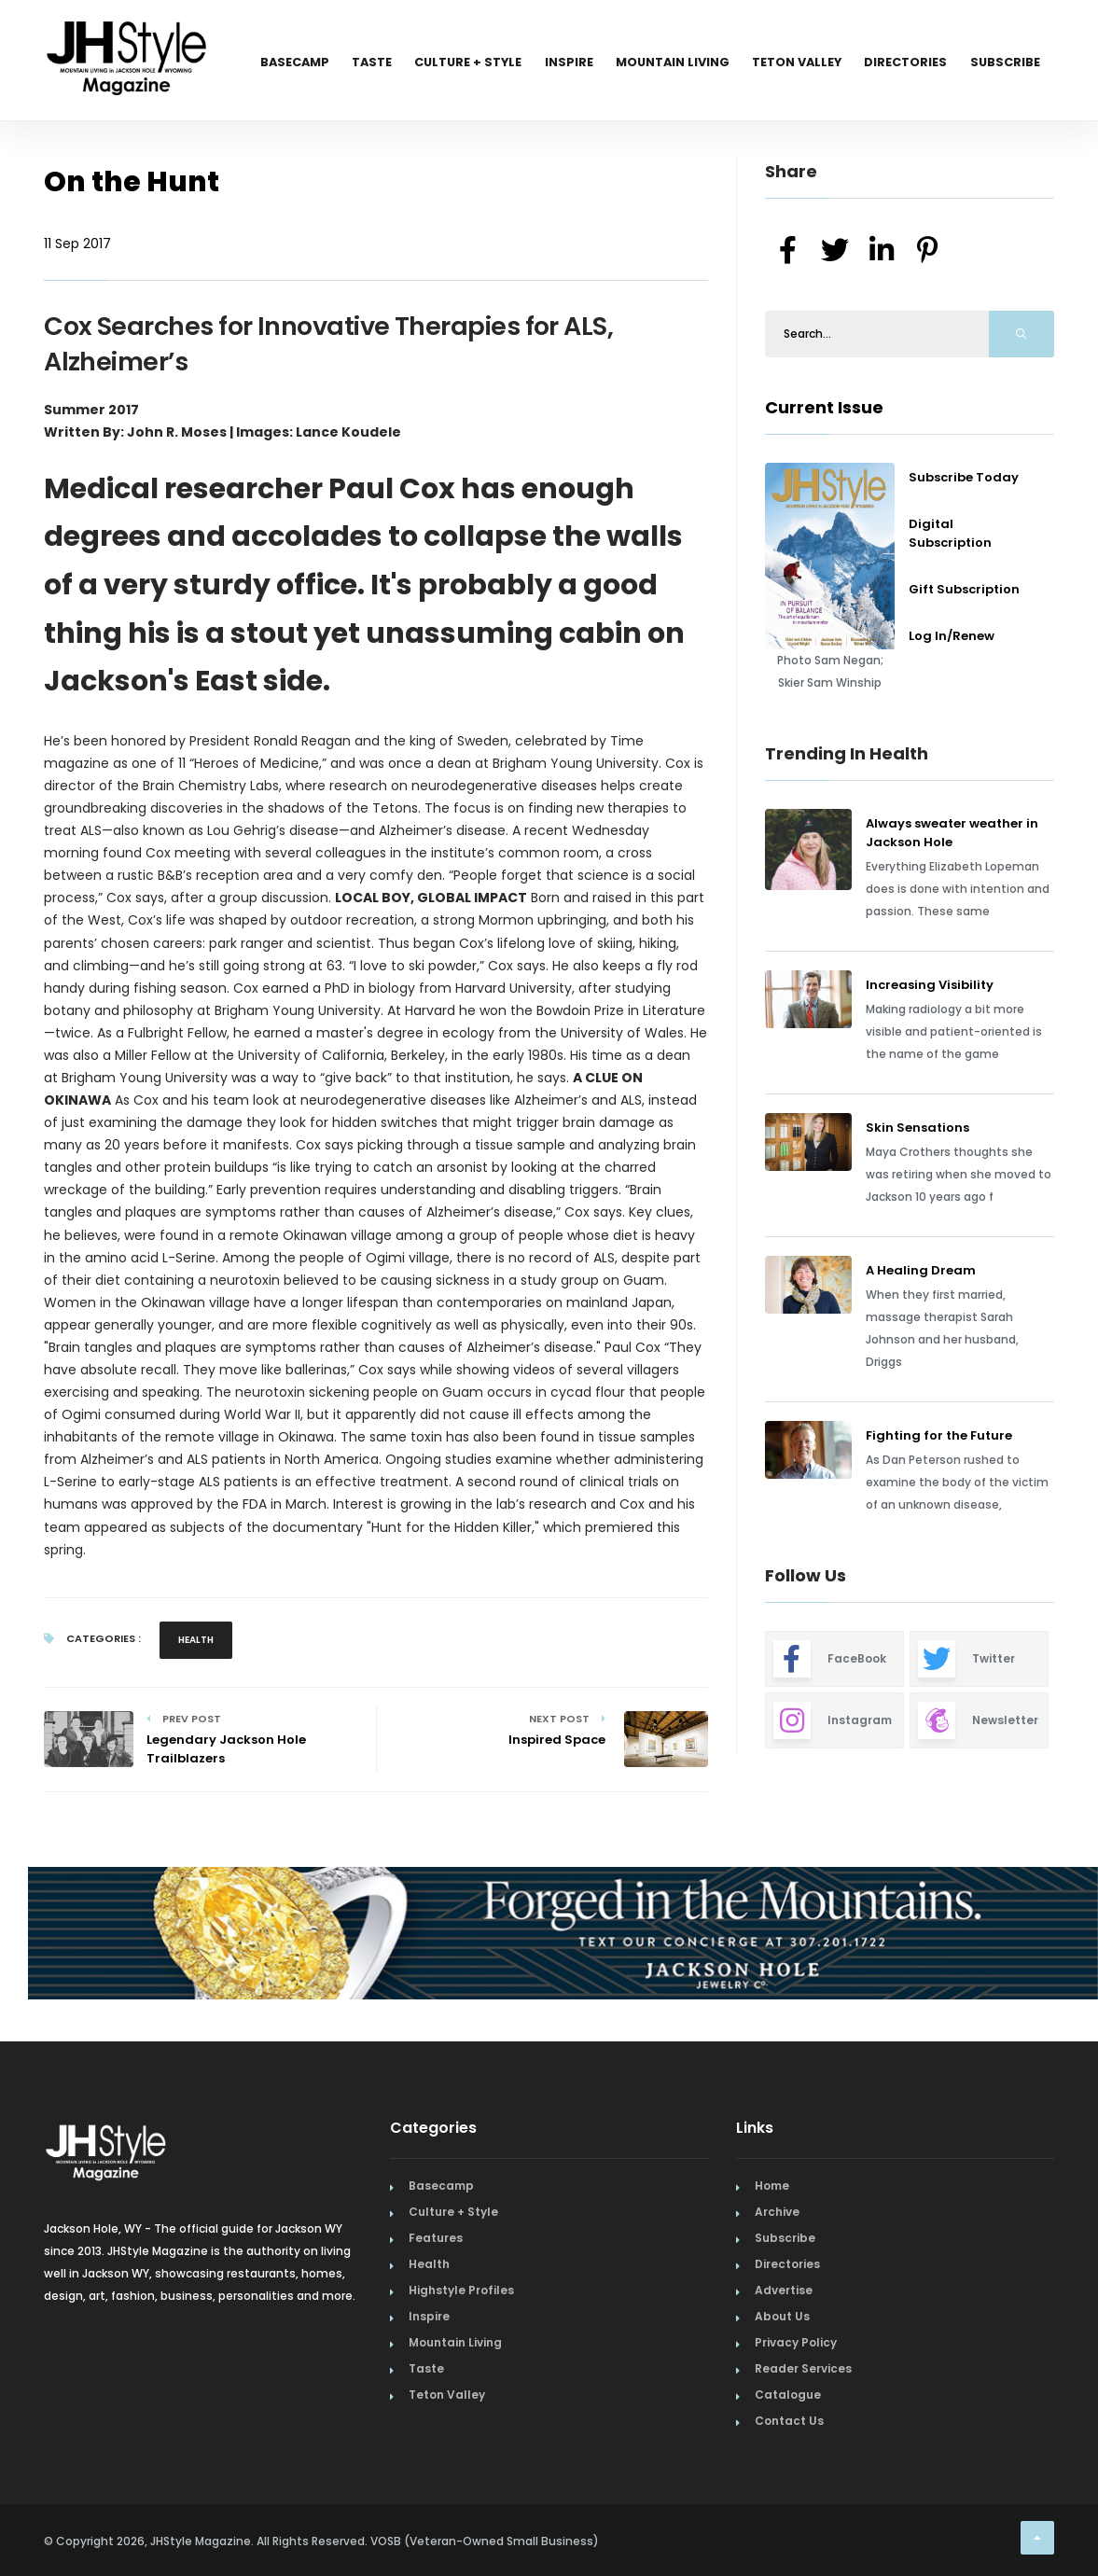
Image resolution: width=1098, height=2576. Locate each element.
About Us (782, 2316)
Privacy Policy (796, 2342)
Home (772, 2185)
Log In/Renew (951, 636)
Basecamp (259, 63)
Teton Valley (786, 63)
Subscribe (1002, 63)
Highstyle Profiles (461, 2290)
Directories (899, 63)
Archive (777, 2212)
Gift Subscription (964, 589)
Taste (341, 63)
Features (436, 2238)
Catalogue (788, 2394)
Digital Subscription (950, 533)
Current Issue (824, 407)
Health (196, 1640)
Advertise (784, 2290)
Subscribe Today (964, 477)
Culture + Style (443, 63)
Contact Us (789, 2421)
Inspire (548, 63)
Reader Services (803, 2368)
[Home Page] (128, 32)
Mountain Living (657, 63)
